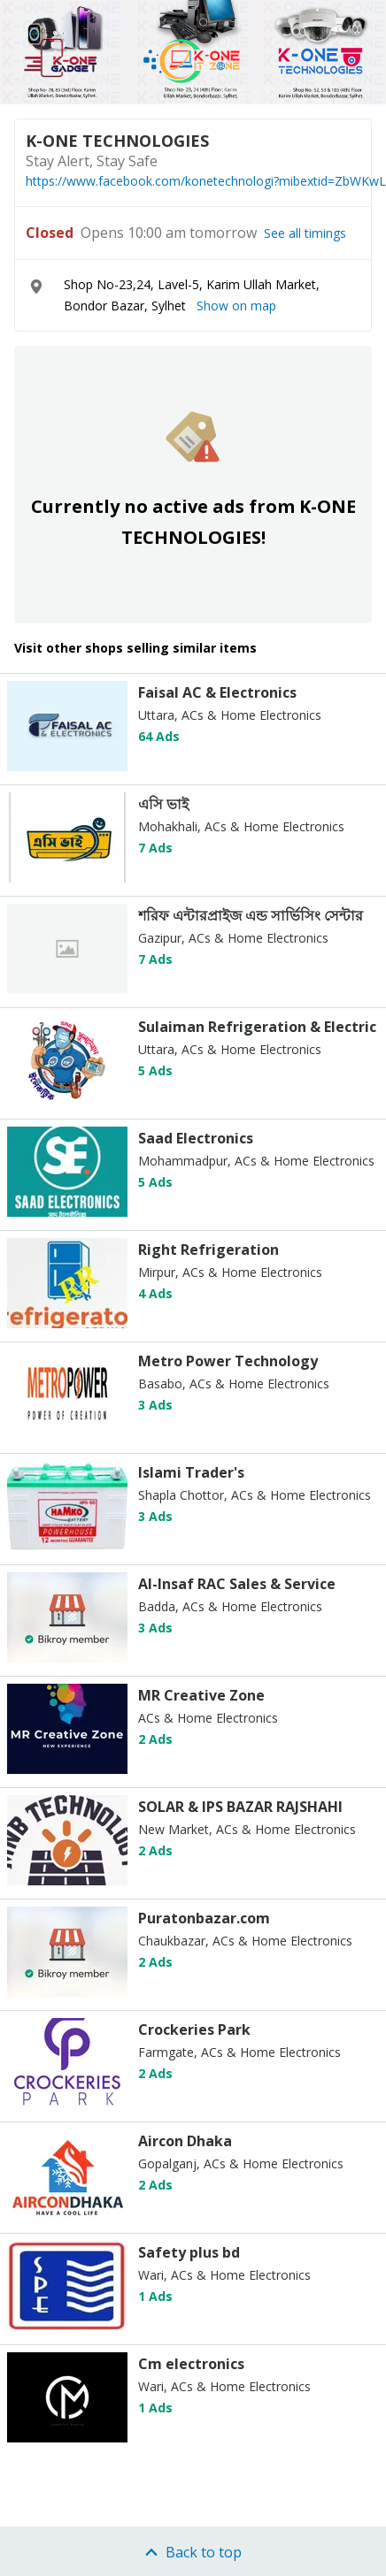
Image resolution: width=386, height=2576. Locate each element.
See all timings (305, 233)
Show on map (236, 305)
